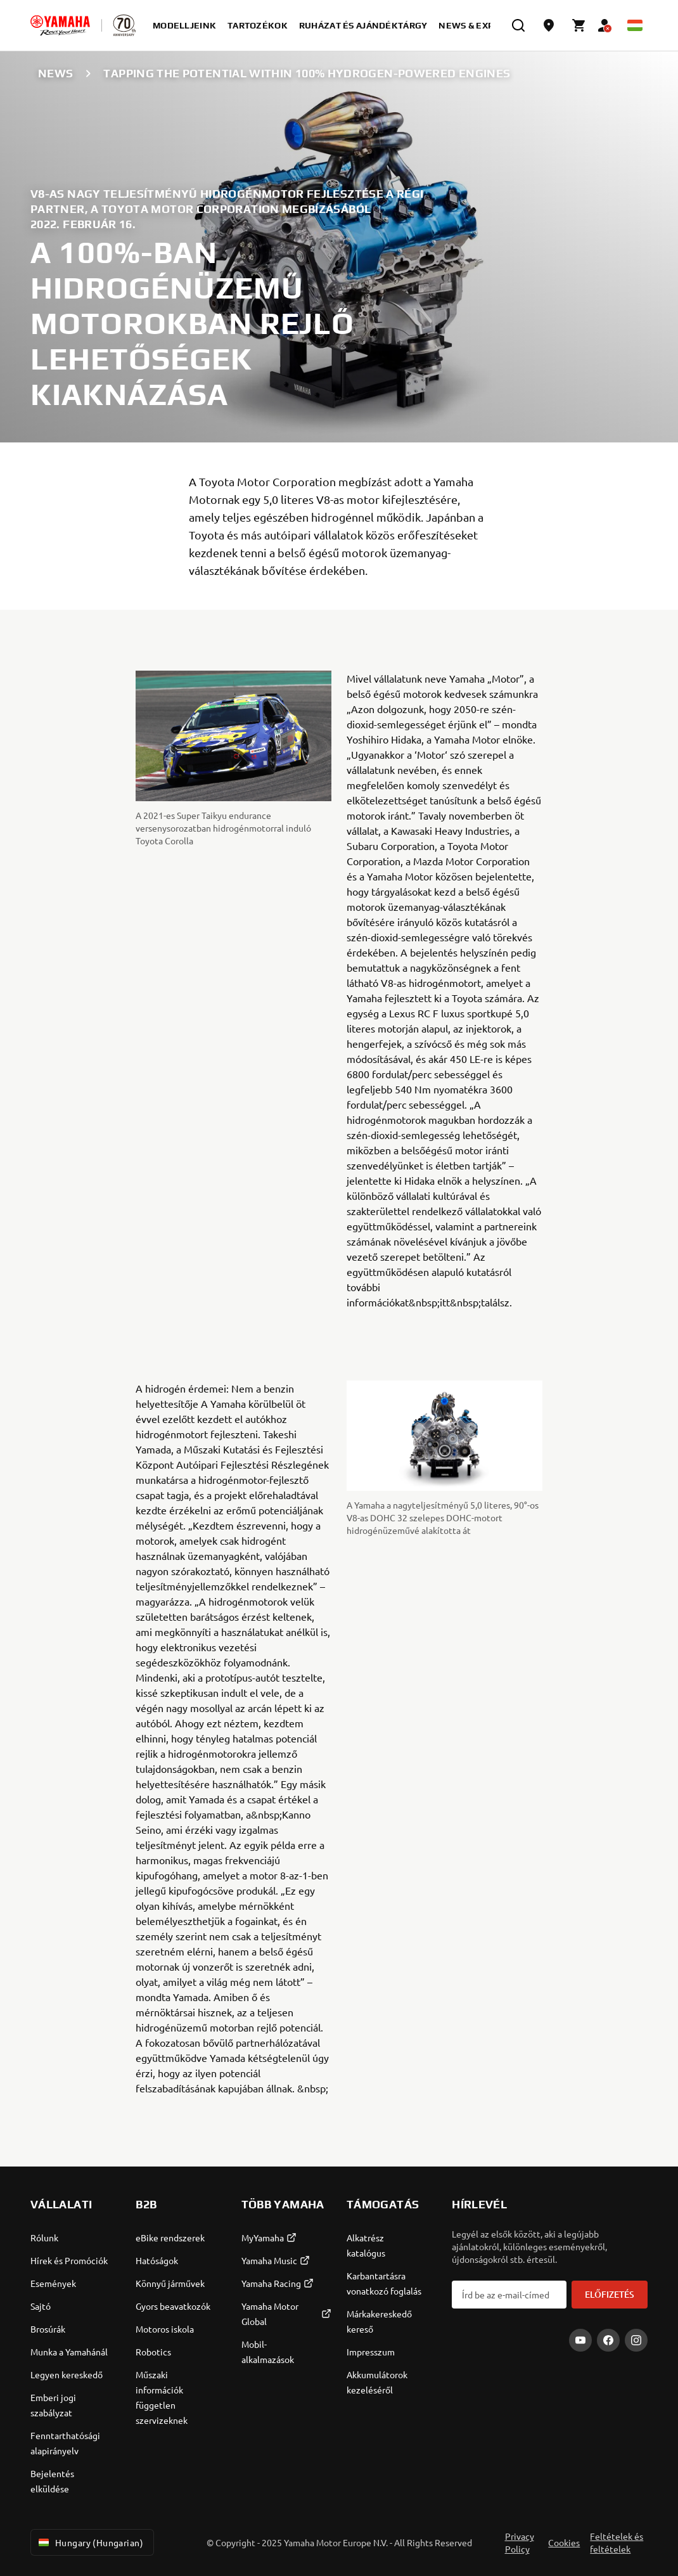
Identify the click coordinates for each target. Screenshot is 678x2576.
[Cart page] (579, 25)
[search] (518, 25)
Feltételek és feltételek (616, 2542)
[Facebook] (608, 2340)
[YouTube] (580, 2340)
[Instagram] (636, 2340)
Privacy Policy (519, 2542)
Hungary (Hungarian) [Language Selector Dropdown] (89, 2542)
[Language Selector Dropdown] (635, 25)
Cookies (564, 2542)
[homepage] (60, 25)
